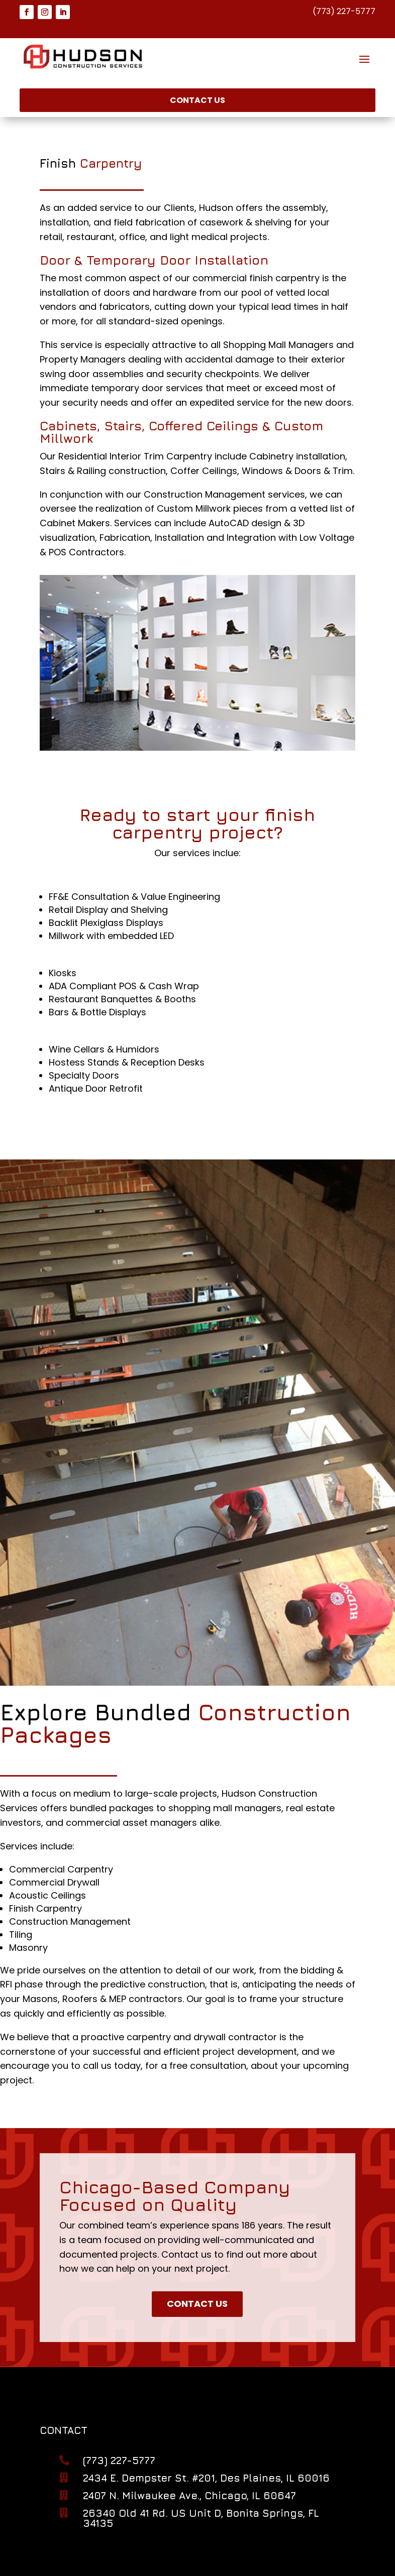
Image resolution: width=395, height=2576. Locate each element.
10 (236, 727)
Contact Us (197, 100)
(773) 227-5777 (344, 11)
